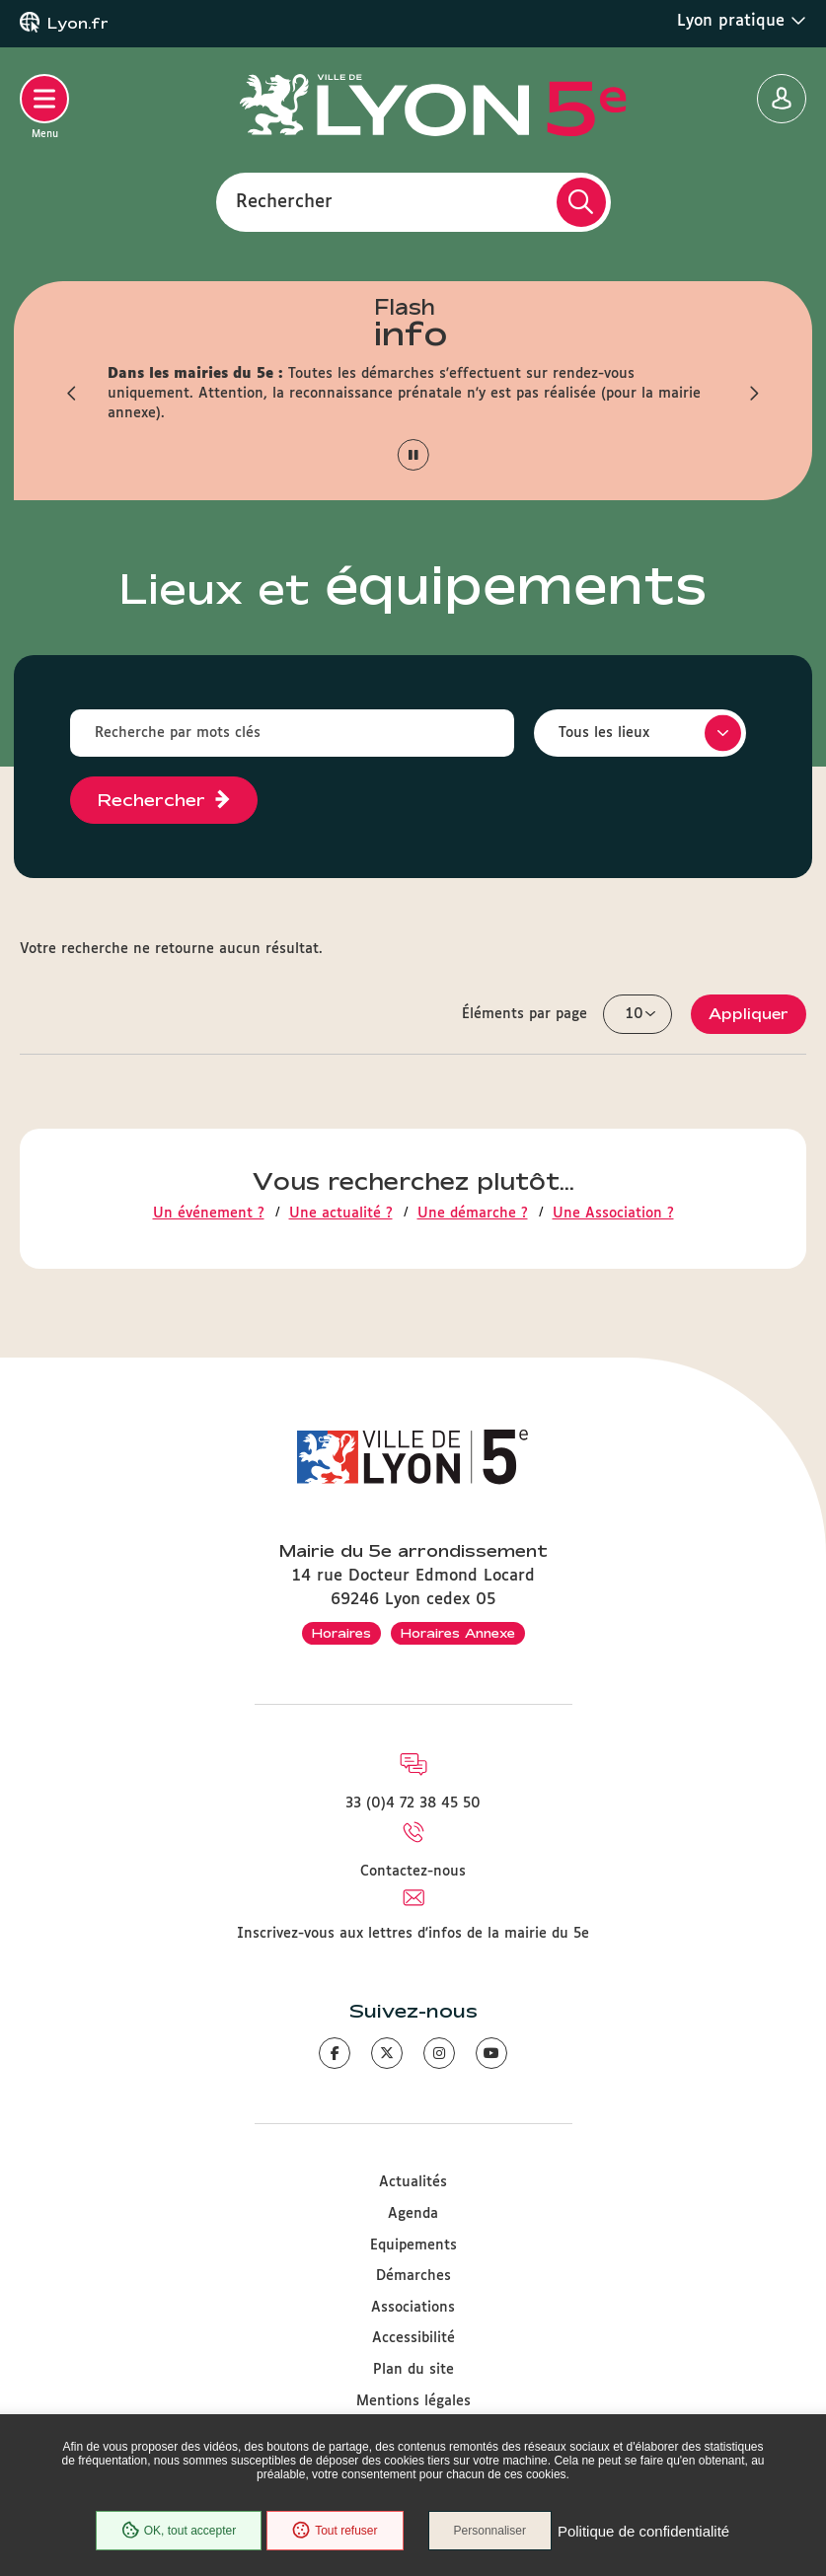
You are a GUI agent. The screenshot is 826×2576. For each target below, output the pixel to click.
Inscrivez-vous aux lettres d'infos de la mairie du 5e (413, 1934)
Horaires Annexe (458, 1633)
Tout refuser (334, 2530)
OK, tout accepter (178, 2530)
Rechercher (284, 201)
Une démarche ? (472, 1213)
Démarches (413, 2276)
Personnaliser (490, 2531)
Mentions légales (413, 2401)
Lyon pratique (741, 21)
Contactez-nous (413, 1871)
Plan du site (413, 2370)
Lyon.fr (78, 24)
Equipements (413, 2245)
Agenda (413, 2214)
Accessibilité (413, 2338)
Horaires (341, 1633)
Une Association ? (613, 1213)
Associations (413, 2308)
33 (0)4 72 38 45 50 (413, 1803)
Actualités (413, 2182)
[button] (73, 393)
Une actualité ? (341, 1213)
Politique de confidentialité (643, 2531)
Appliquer (748, 1013)
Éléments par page (524, 1014)
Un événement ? (208, 1213)
